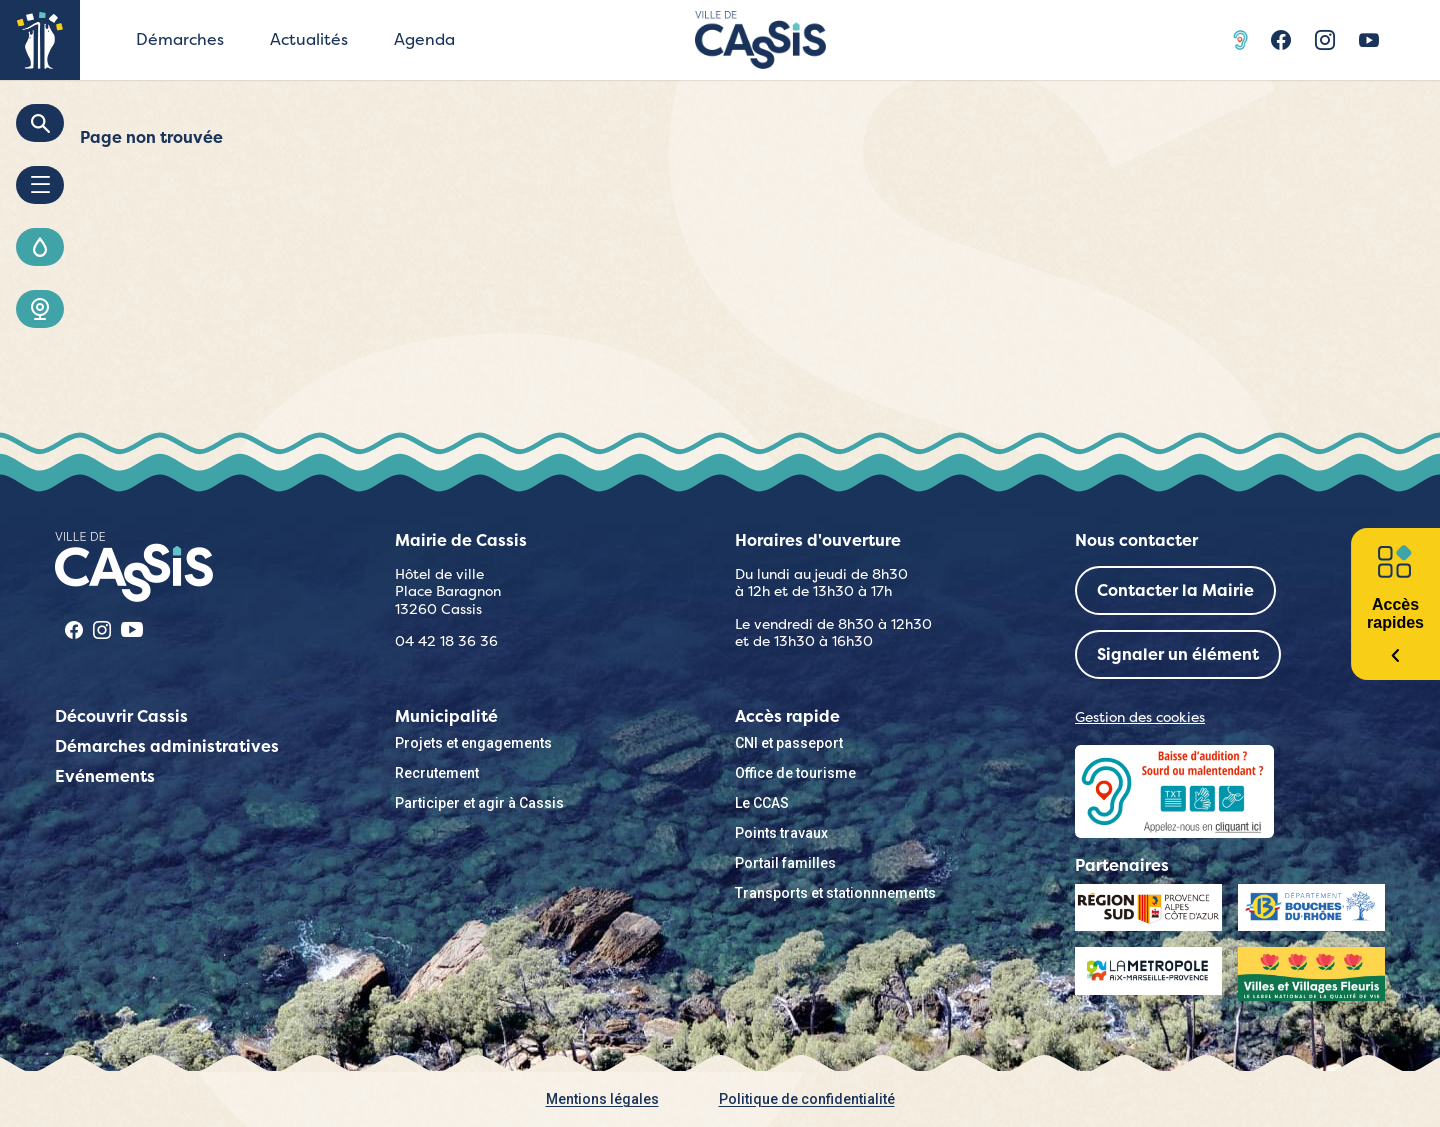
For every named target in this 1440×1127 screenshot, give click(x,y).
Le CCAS (762, 803)
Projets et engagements (473, 743)
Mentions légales (602, 1099)
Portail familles (785, 863)
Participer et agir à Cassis (479, 803)
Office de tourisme (795, 773)
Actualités (309, 39)
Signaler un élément (1178, 654)
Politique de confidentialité (807, 1099)
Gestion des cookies (1140, 717)
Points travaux (781, 833)
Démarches (180, 39)
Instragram (1325, 40)
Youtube (1369, 40)
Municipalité (446, 716)
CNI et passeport (789, 743)
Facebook (1281, 40)
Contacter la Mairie (1175, 590)
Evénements (105, 776)
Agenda (424, 39)
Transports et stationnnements (835, 893)
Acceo (1243, 40)
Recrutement (437, 773)
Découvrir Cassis (121, 716)
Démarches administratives (167, 746)
